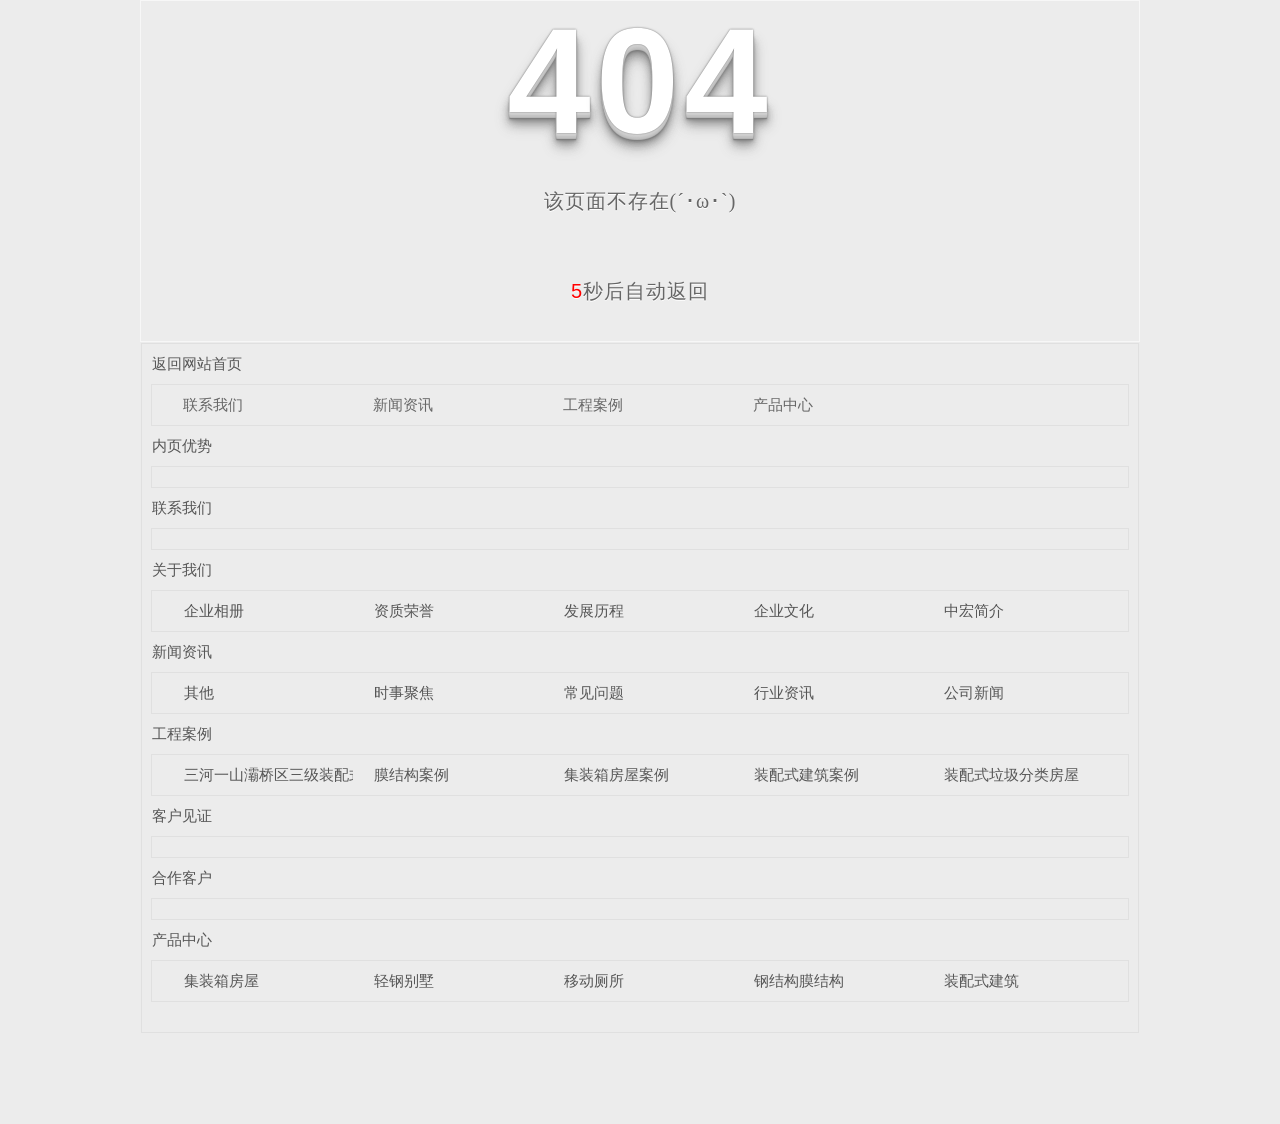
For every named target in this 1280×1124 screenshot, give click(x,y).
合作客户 (182, 877)
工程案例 (593, 404)
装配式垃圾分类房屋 (1011, 774)
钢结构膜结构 (799, 980)
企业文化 (784, 610)
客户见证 (182, 815)
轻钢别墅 (404, 980)
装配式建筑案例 (806, 774)
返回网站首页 (197, 363)
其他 (199, 692)
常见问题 (594, 692)
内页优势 (182, 445)
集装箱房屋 (221, 980)
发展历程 (594, 610)
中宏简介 (974, 610)
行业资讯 (784, 692)
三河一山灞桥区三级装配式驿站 (289, 774)
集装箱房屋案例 (616, 774)
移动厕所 (594, 980)
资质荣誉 (404, 610)
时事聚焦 (404, 692)
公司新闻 (974, 692)
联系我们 (213, 404)
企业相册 (214, 610)
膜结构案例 (411, 774)
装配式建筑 (981, 980)
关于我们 (182, 569)
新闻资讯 (403, 404)
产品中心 (783, 404)
